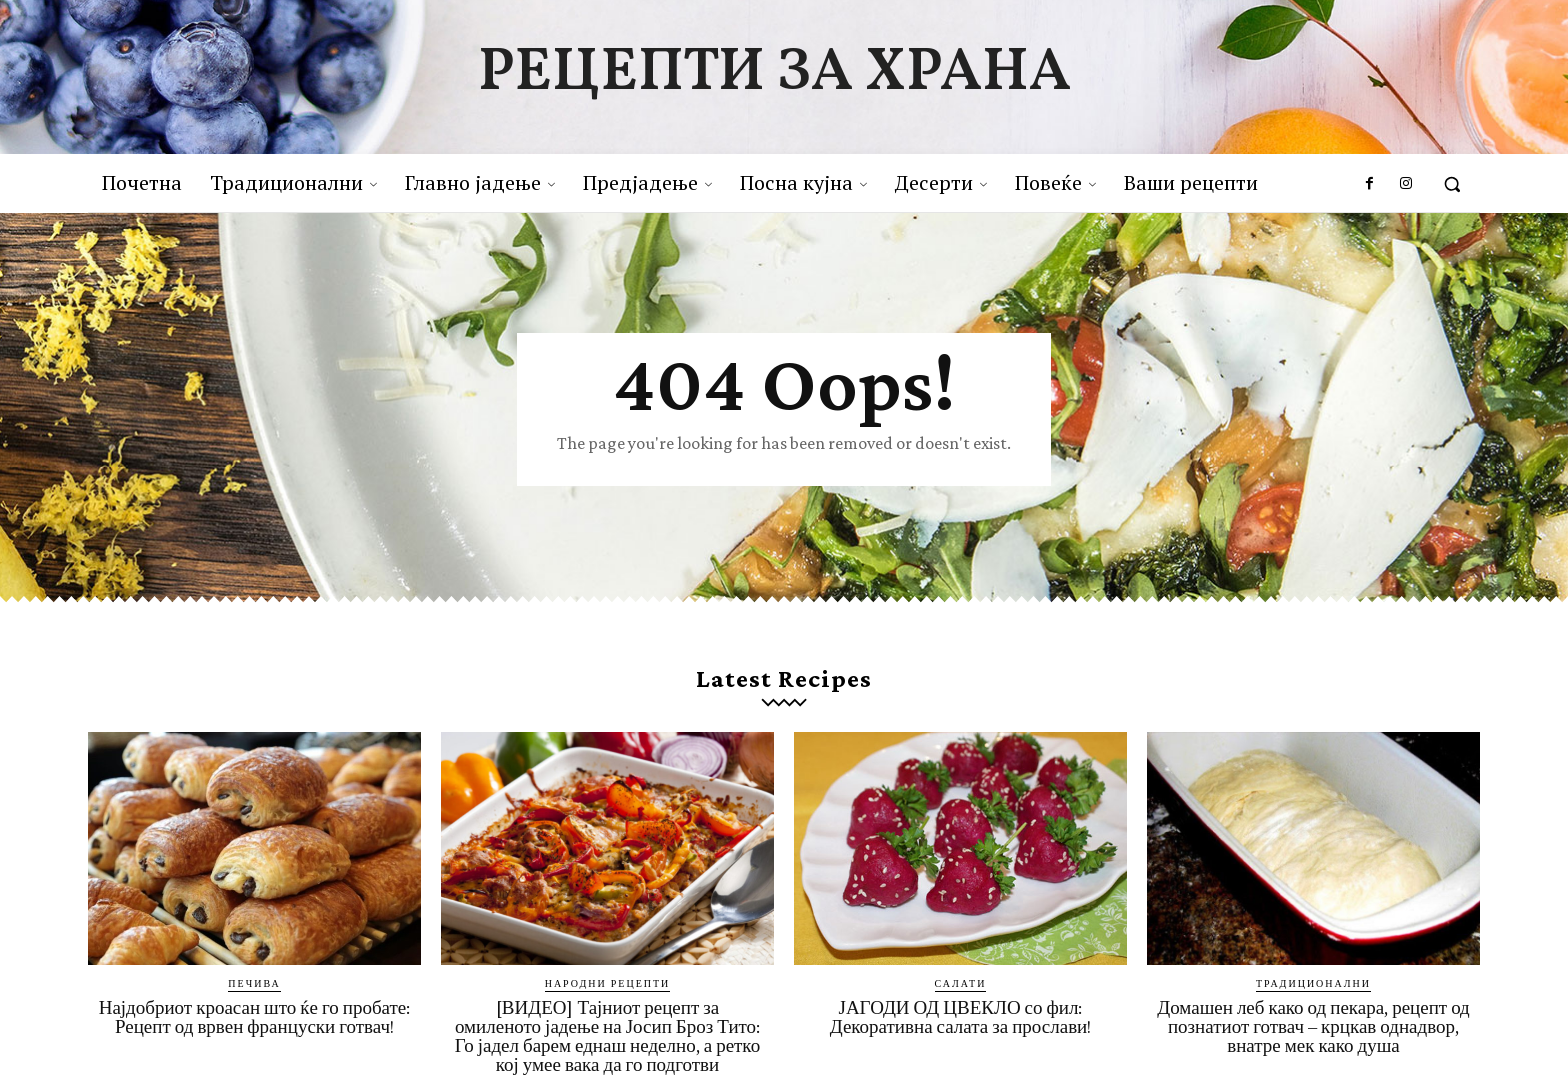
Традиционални (1313, 983)
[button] (1452, 184)
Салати (961, 983)
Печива (254, 983)
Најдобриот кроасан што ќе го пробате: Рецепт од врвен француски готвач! (255, 1017)
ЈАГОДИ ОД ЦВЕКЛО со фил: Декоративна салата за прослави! (961, 1017)
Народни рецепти (608, 983)
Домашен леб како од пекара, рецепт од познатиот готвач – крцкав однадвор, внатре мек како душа (1313, 1026)
